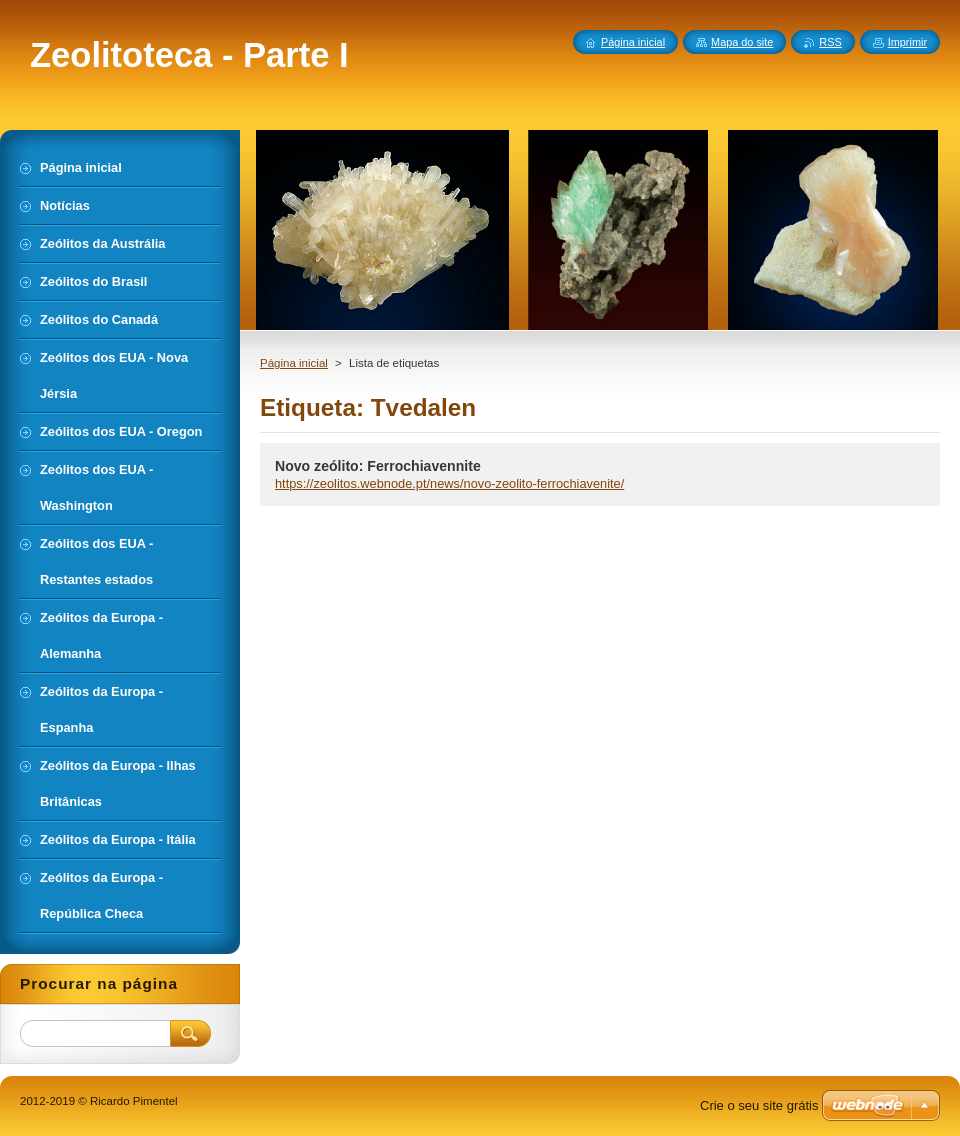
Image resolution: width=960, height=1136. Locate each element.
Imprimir (907, 42)
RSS (830, 42)
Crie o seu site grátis (759, 1105)
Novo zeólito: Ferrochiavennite (378, 466)
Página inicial (294, 363)
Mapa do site (742, 42)
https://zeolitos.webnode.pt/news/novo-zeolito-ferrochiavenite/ (449, 483)
